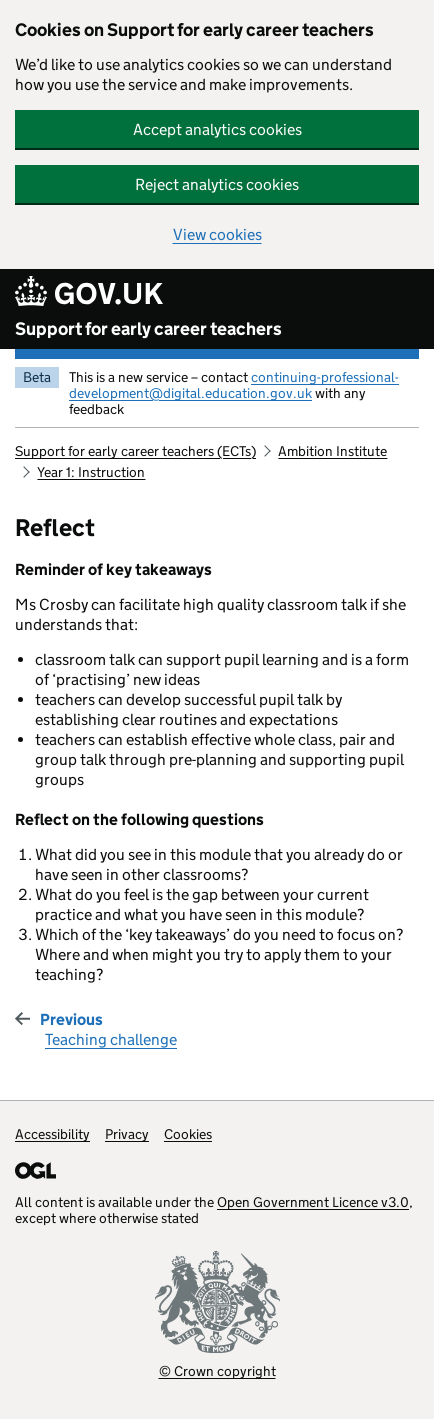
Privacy (127, 1134)
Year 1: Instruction (91, 472)
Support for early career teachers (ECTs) (135, 451)
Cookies (188, 1134)
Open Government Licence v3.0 (313, 1202)
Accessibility (52, 1134)
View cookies (217, 234)
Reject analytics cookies (217, 184)
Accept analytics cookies (217, 129)
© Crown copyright (217, 1370)
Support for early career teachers (148, 329)
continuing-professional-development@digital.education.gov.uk (234, 385)
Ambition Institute (332, 451)
